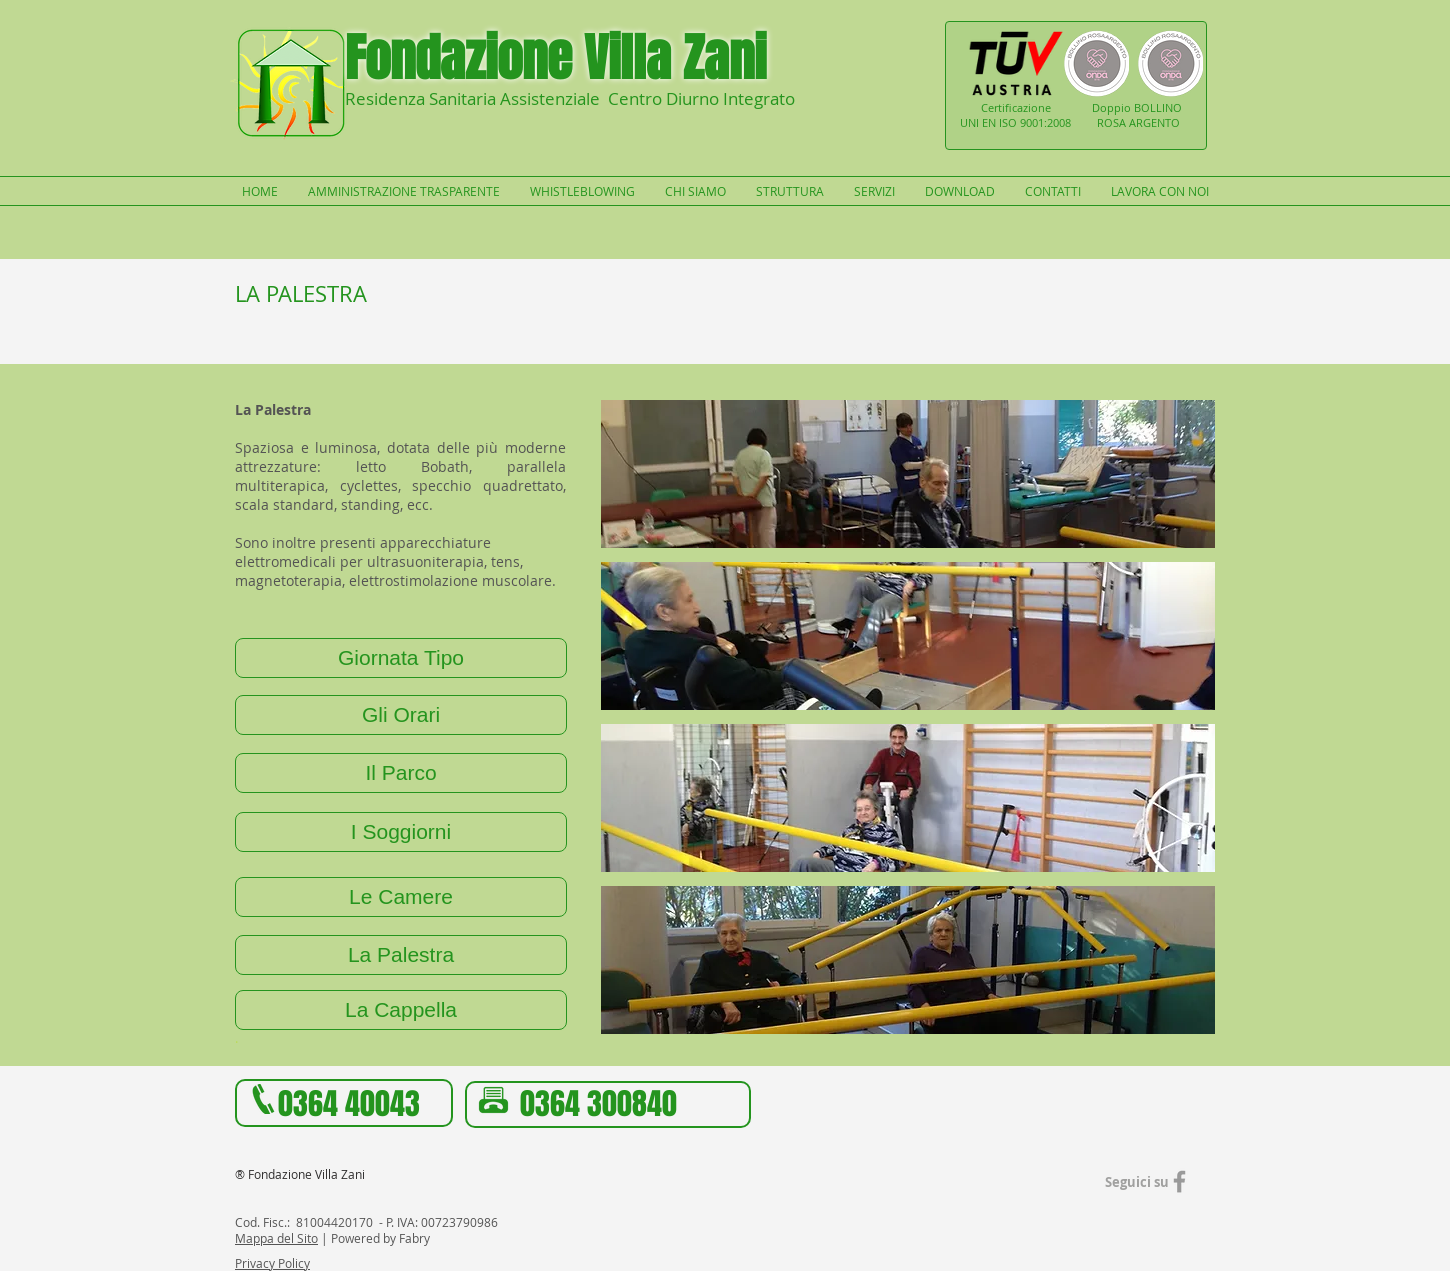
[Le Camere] (401, 897)
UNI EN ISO (990, 122)
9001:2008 (1045, 122)
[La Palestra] (401, 955)
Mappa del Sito (276, 1238)
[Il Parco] (401, 773)
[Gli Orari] (401, 715)
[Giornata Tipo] (401, 658)
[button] (908, 474)
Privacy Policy (272, 1263)
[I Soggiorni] (401, 832)
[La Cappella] (401, 1010)
